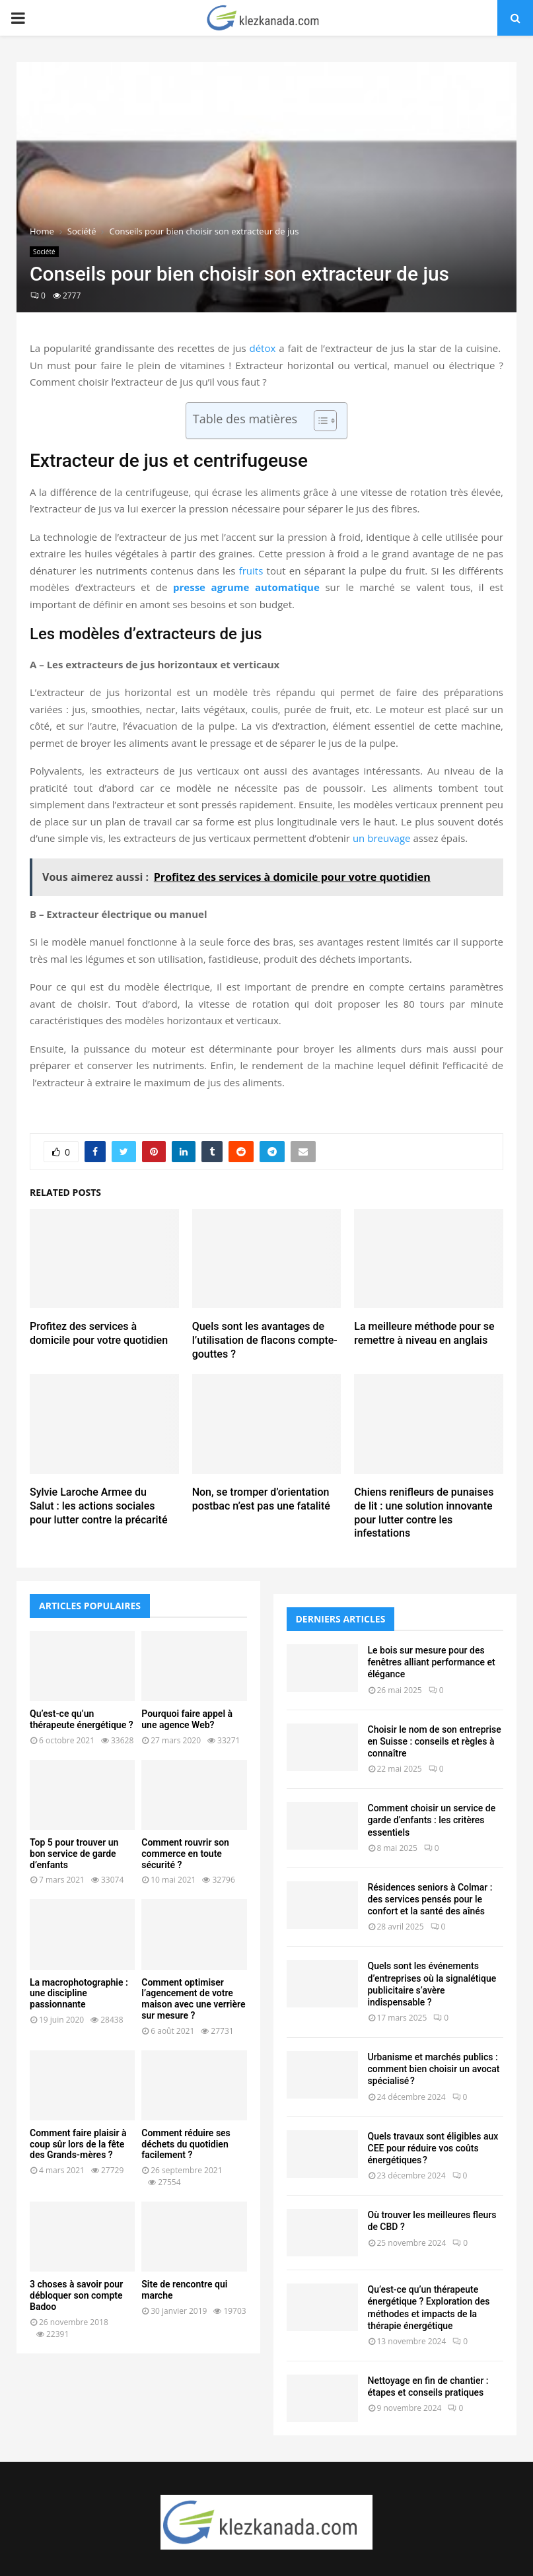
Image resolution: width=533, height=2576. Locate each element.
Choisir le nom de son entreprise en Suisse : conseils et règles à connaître (434, 1741)
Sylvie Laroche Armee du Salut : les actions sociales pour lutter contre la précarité (99, 1506)
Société (44, 251)
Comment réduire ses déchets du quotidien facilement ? (186, 2144)
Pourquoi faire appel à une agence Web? (186, 1719)
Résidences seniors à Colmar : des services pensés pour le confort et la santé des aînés (430, 1899)
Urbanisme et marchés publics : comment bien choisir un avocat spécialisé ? (434, 2069)
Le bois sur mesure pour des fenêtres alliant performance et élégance (431, 1662)
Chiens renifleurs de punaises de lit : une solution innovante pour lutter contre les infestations (423, 1512)
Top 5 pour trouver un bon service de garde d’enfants (74, 1853)
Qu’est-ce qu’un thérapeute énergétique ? (81, 1719)
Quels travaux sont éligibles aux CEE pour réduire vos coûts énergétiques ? (433, 2148)
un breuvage (382, 838)
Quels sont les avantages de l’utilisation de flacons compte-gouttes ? (265, 1340)
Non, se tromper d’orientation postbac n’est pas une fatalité (261, 1499)
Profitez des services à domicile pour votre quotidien (99, 1333)
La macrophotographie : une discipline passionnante (79, 1993)
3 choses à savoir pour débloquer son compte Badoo (76, 2295)
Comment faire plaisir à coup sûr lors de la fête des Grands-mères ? (78, 2144)
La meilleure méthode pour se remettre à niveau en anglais (424, 1333)
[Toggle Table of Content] (319, 420)
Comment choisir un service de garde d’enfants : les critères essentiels (432, 1820)
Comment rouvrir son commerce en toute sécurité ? (185, 1853)
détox (262, 348)
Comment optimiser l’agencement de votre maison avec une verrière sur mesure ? (193, 1999)
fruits (251, 570)
